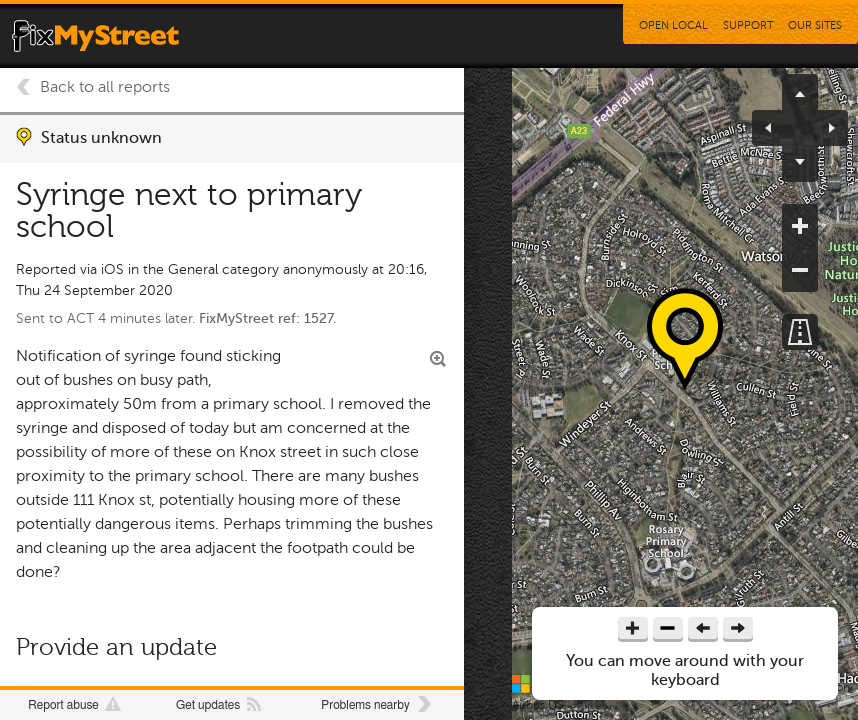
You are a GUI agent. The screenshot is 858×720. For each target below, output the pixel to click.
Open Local (673, 25)
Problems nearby (365, 705)
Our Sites (815, 25)
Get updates (208, 705)
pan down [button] (800, 164)
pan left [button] (776, 128)
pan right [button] (824, 128)
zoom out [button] (800, 270)
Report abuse (63, 705)
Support (748, 25)
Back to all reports (105, 87)
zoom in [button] (800, 226)
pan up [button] (800, 92)
